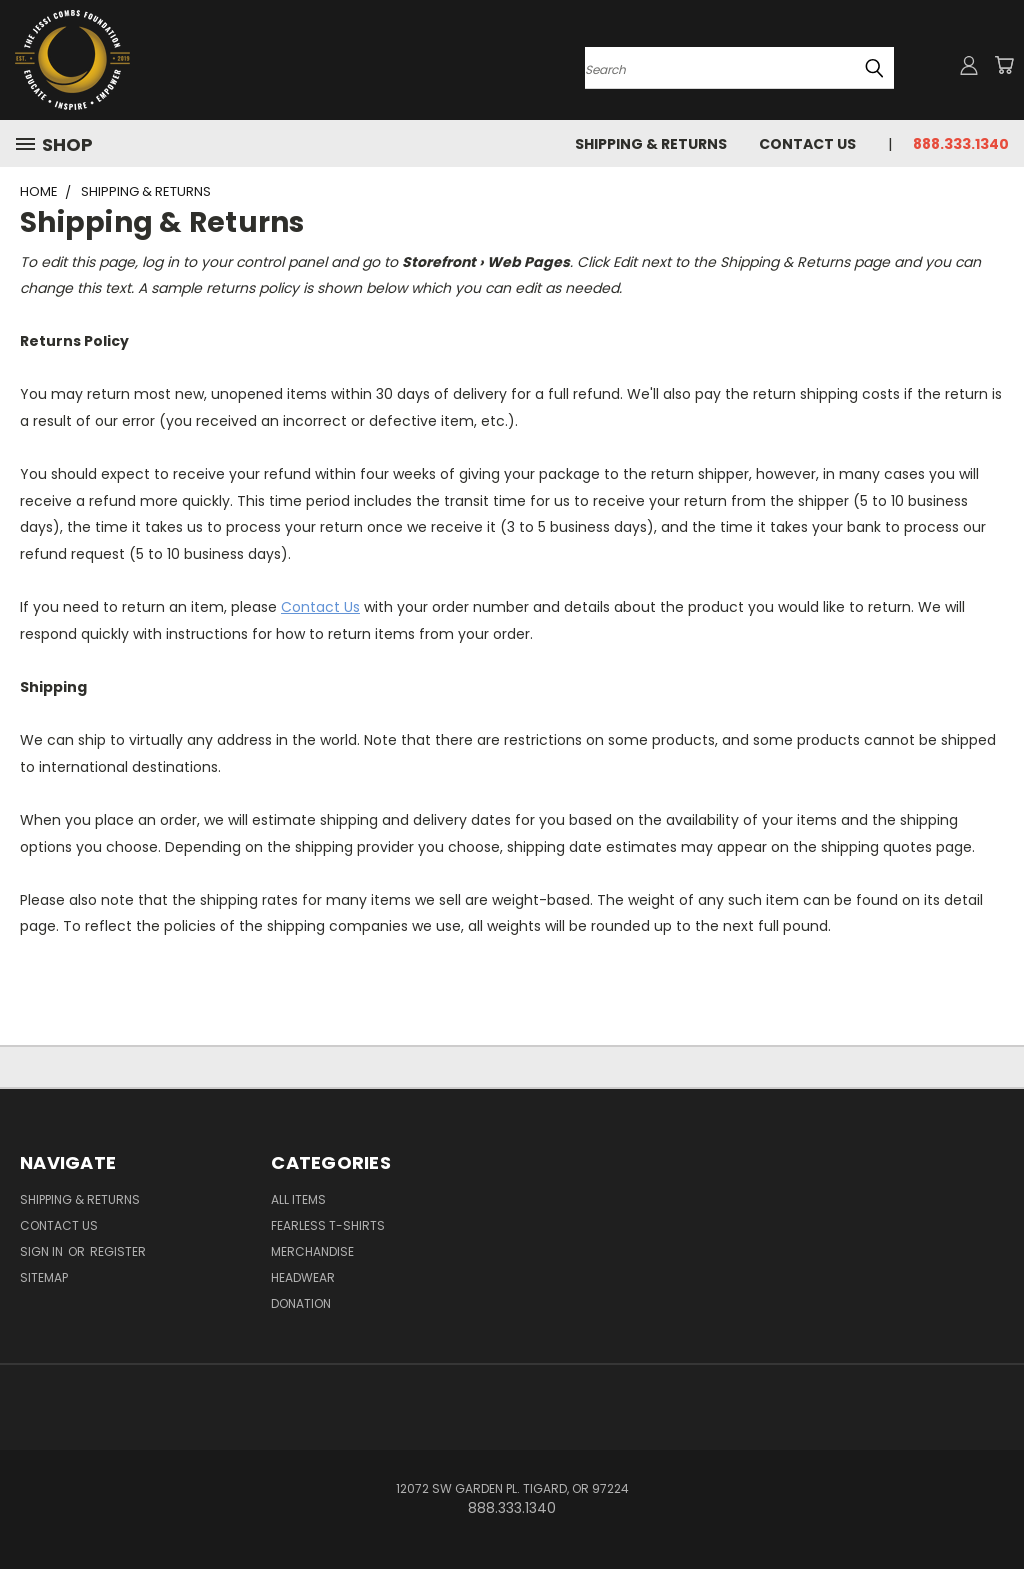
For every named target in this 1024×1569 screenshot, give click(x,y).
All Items (298, 1199)
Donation (301, 1303)
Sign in (43, 1251)
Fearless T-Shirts (328, 1225)
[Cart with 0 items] (1004, 65)
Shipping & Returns (651, 144)
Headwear (303, 1277)
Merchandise (312, 1251)
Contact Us (807, 144)
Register (118, 1251)
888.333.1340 (961, 144)
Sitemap (44, 1277)
